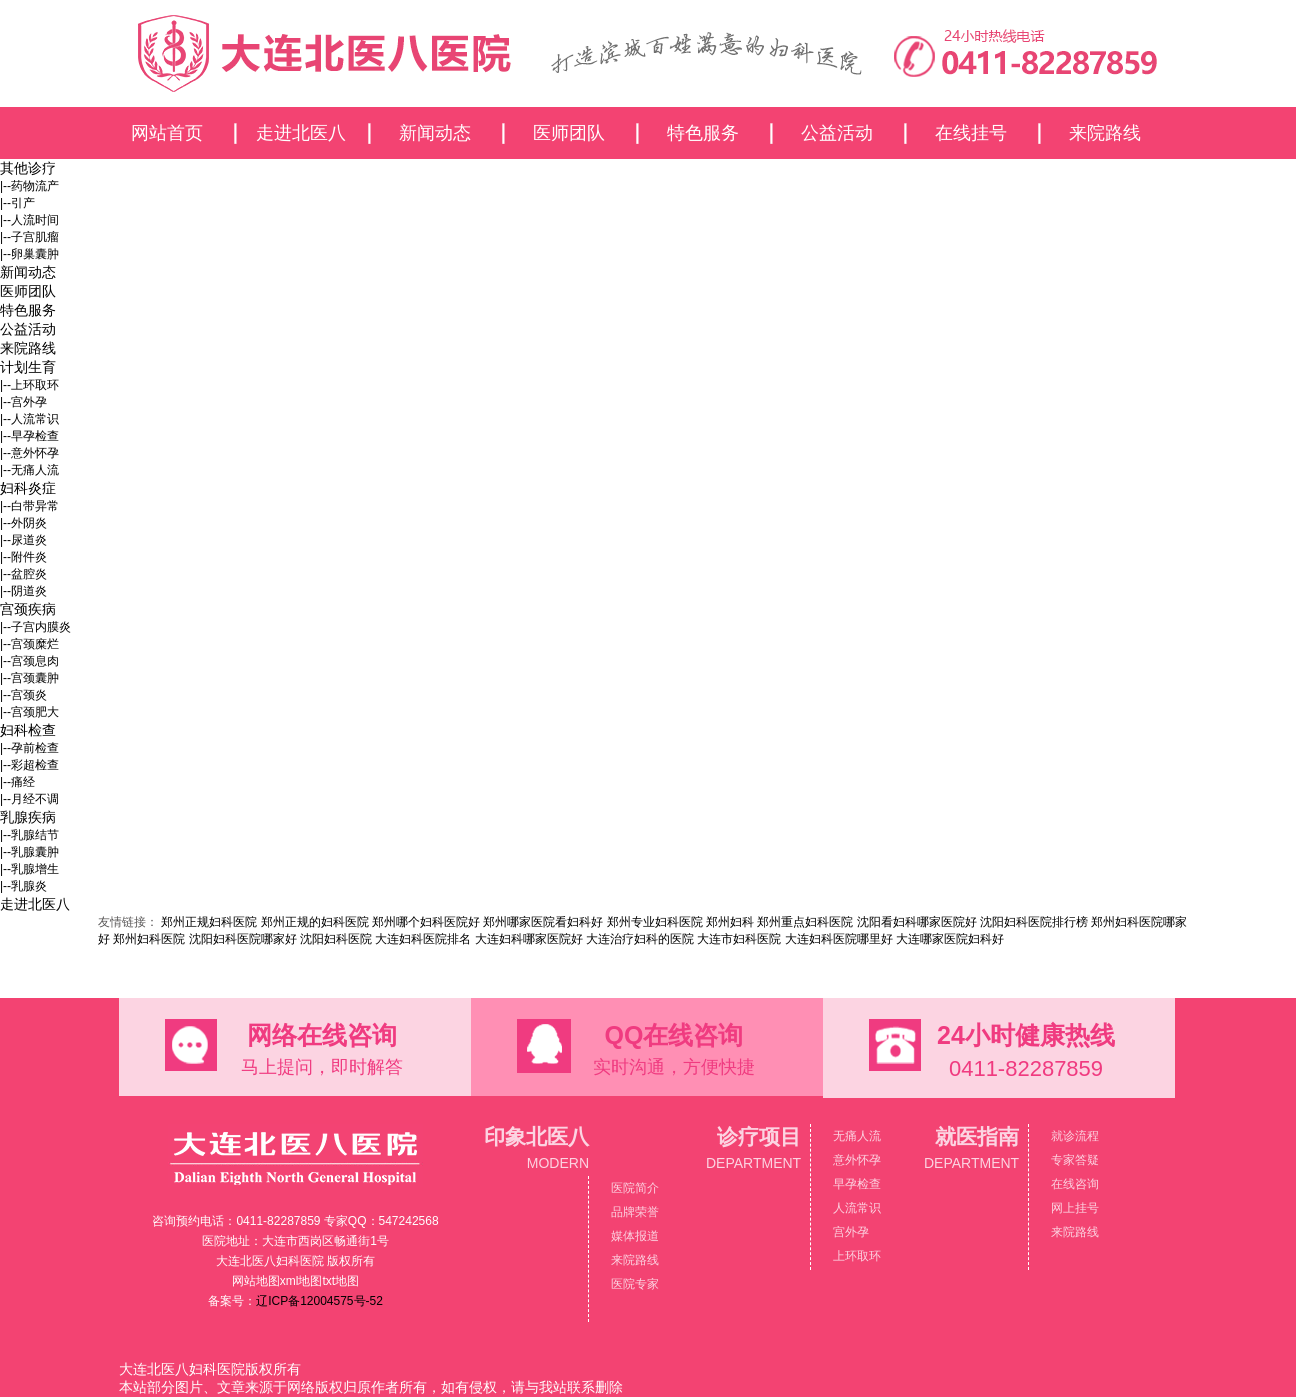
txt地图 (341, 1281)
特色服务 (703, 133)
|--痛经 (17, 782)
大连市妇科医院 (739, 939)
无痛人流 (857, 1136)
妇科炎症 (28, 488)
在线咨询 (1075, 1184)
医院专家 (635, 1284)
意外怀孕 (857, 1160)
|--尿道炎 (23, 540)
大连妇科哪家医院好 (529, 939)
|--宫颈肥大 (29, 712)
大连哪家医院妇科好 (950, 939)
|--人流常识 (29, 419)
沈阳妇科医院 (336, 939)
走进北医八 (301, 133)
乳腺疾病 (28, 817)
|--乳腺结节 (29, 835)
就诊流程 (1075, 1136)
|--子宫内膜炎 (35, 627)
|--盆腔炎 (23, 574)
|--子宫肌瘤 (29, 237)
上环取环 (857, 1256)
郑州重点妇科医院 (805, 922)
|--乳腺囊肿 (29, 852)
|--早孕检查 (29, 436)
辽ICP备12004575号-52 (319, 1301)
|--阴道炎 (23, 591)
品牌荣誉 (635, 1212)
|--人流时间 (29, 220)
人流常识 (857, 1208)
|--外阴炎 (23, 523)
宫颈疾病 (28, 609)
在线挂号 (971, 133)
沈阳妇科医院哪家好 (243, 939)
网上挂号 (1075, 1208)
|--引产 (17, 203)
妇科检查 (28, 730)
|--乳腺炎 (23, 886)
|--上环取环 (29, 385)
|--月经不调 (29, 799)
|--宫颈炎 (23, 695)
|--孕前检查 (29, 748)
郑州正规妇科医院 (209, 922)
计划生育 (28, 367)
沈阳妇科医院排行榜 (1034, 922)
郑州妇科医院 (149, 939)
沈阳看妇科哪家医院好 (917, 922)
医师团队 (569, 133)
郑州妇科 (730, 922)
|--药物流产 (29, 186)
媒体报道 (635, 1236)
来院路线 (1105, 133)
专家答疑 (1075, 1160)
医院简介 (635, 1188)
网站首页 (167, 133)
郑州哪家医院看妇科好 (543, 922)
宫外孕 (851, 1232)
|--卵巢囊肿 (29, 254)
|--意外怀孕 (29, 453)
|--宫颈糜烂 (29, 644)
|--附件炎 (23, 557)
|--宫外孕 (23, 402)
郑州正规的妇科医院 (315, 922)
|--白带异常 (29, 506)
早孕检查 (857, 1184)
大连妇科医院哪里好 (839, 939)
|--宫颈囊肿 (29, 678)
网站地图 (256, 1281)
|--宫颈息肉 (29, 661)
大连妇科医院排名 (423, 939)
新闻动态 (435, 133)
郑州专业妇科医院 (655, 922)
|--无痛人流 (29, 470)
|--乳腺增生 (29, 869)
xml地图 (301, 1281)
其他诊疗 (28, 168)
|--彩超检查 (29, 765)
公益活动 (837, 133)
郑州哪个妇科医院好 (426, 922)
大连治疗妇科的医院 (640, 939)
